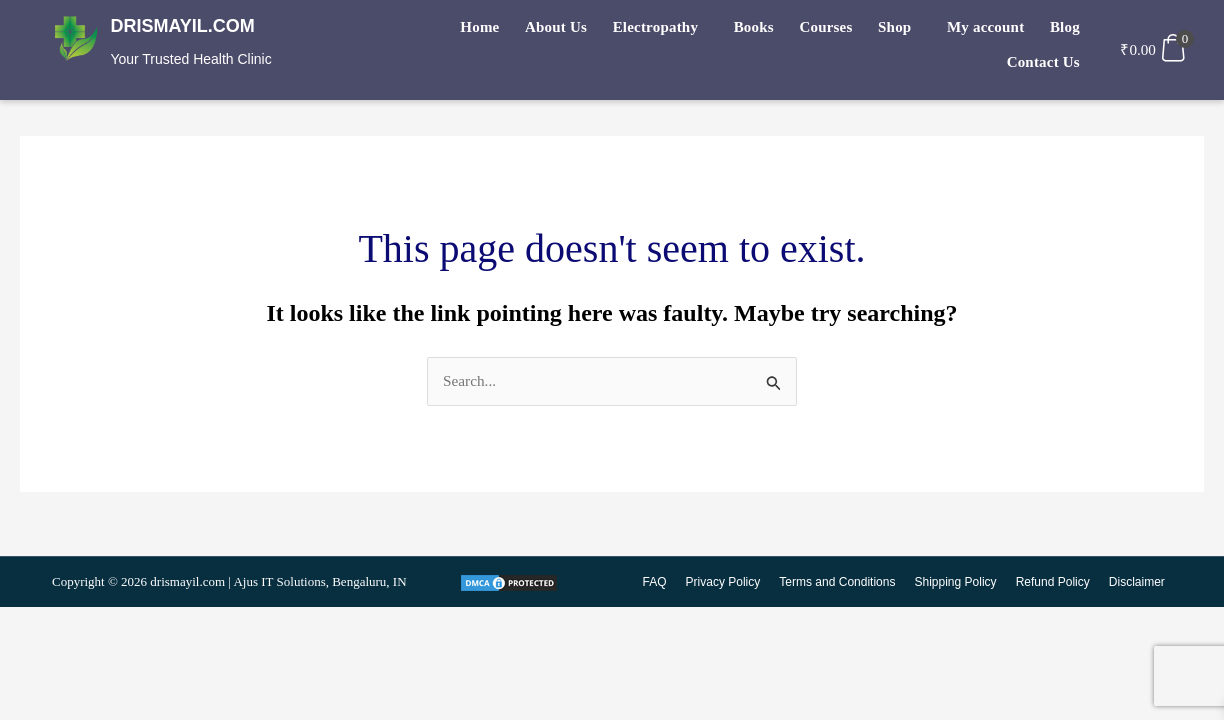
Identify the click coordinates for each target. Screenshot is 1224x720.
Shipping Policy (958, 583)
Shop (815, 31)
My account (900, 31)
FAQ (660, 583)
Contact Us (1045, 31)
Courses (752, 31)
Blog (974, 31)
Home (428, 31)
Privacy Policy (728, 583)
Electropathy (592, 31)
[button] (597, 31)
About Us (499, 31)
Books (685, 31)
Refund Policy (1054, 583)
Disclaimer (1137, 583)
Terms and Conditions (841, 583)
